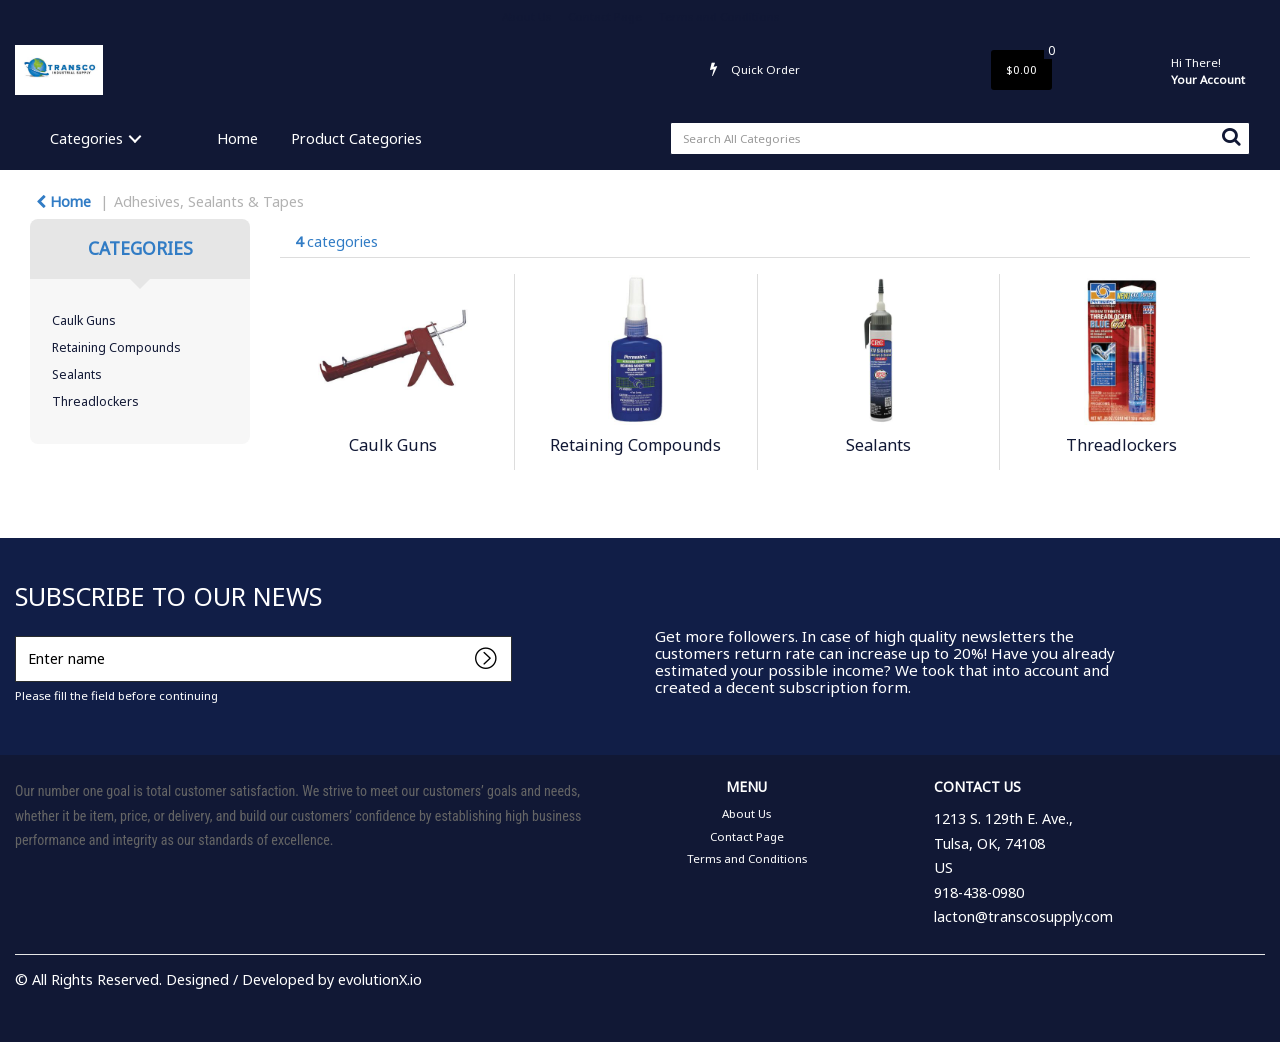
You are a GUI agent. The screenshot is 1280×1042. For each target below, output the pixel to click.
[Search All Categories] (960, 138)
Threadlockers (95, 401)
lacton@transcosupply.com (1023, 916)
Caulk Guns (84, 320)
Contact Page (605, 16)
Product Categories (356, 138)
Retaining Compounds (116, 347)
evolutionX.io (380, 979)
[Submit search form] (1231, 136)
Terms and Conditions (719, 16)
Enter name (20, 635)
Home (237, 138)
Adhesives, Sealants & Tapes (209, 201)
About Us (526, 16)
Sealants (77, 374)
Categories (86, 138)
